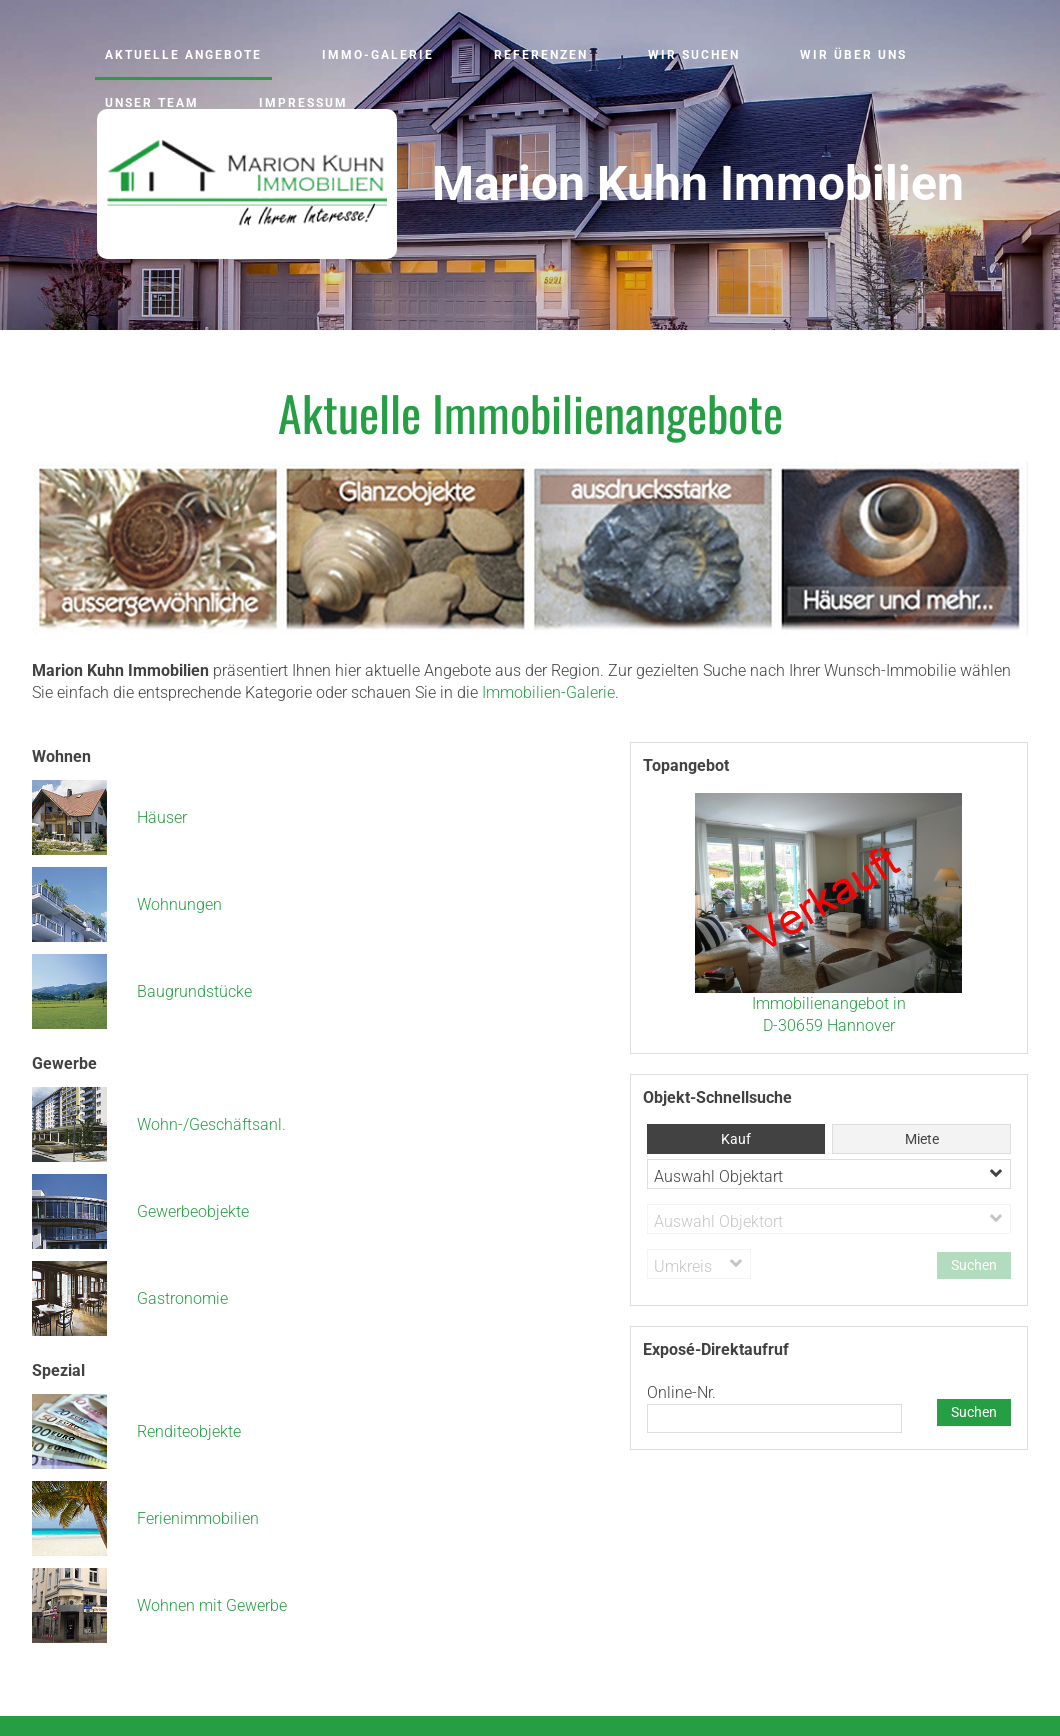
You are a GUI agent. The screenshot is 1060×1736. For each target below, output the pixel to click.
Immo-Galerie (378, 55)
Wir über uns (853, 55)
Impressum (303, 103)
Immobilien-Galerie (548, 692)
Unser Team (152, 103)
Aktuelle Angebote (183, 55)
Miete (922, 1139)
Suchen (974, 1412)
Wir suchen (694, 55)
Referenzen (541, 55)
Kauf (736, 1139)
